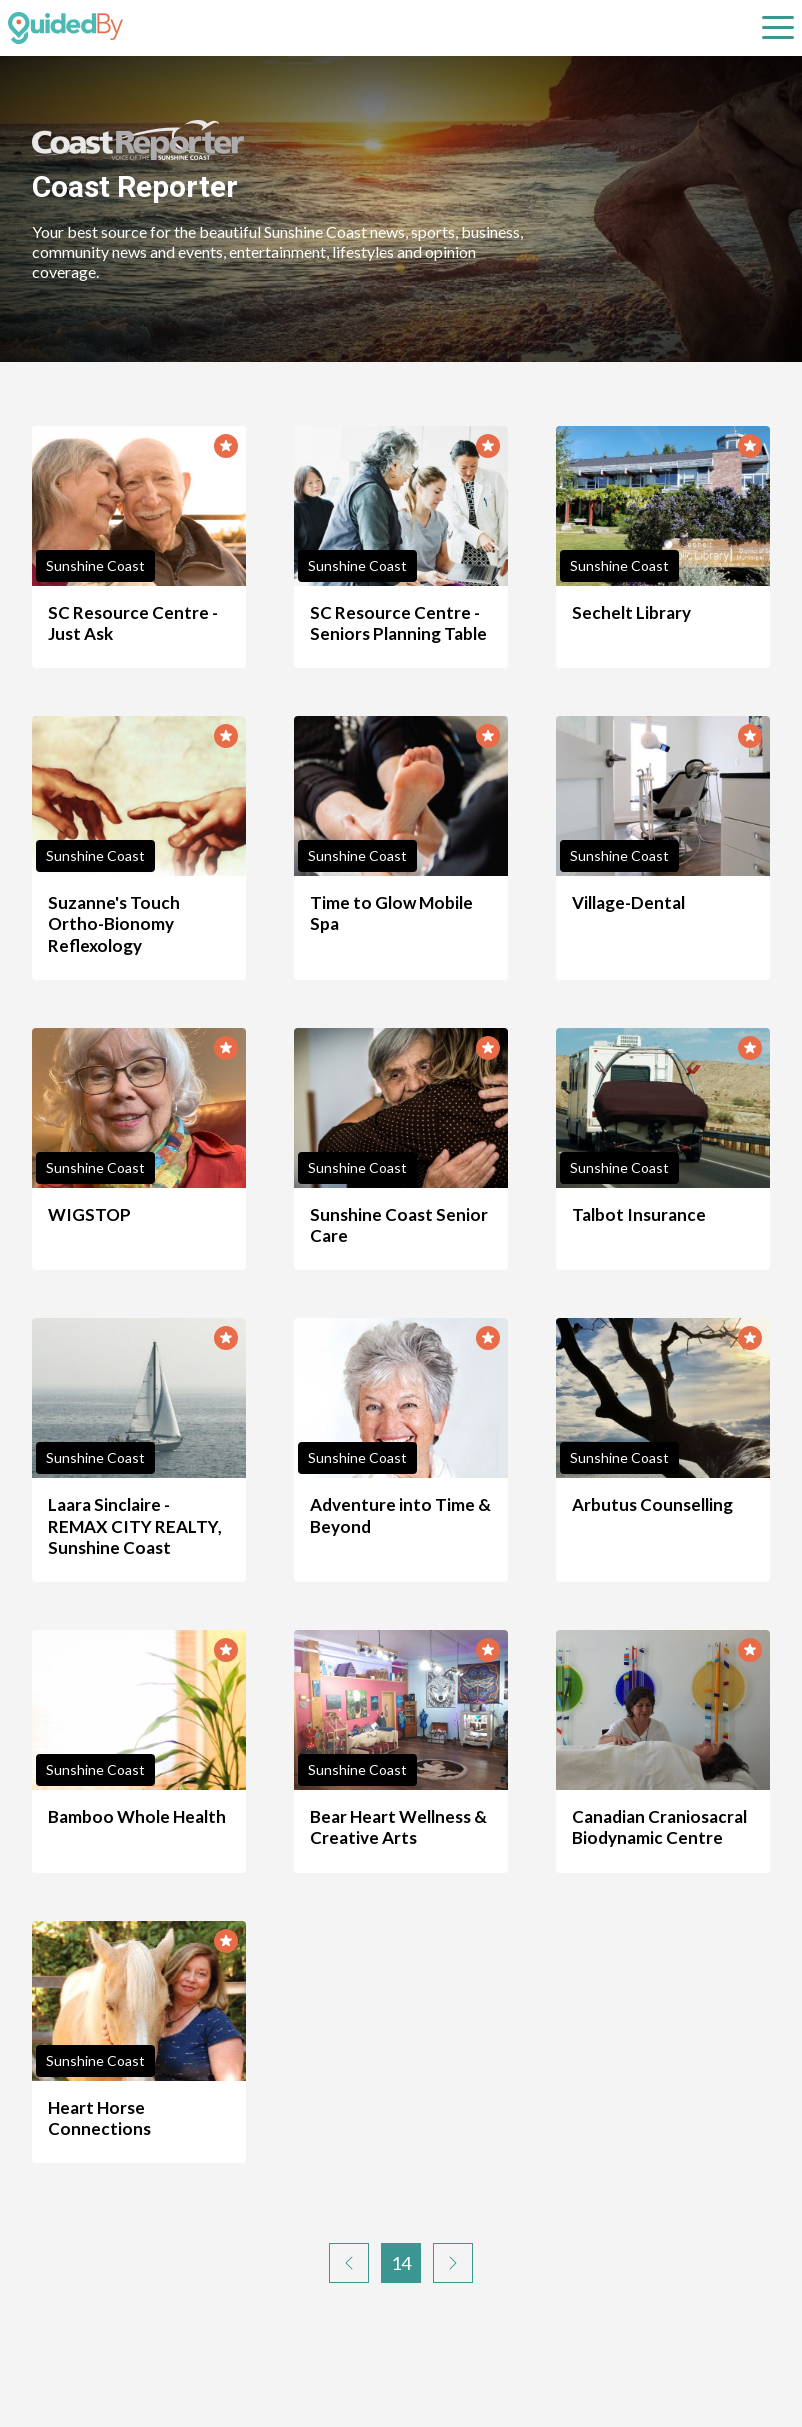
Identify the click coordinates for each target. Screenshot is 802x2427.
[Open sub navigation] (778, 28)
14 (401, 2263)
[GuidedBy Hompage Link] (65, 28)
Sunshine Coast (95, 565)
